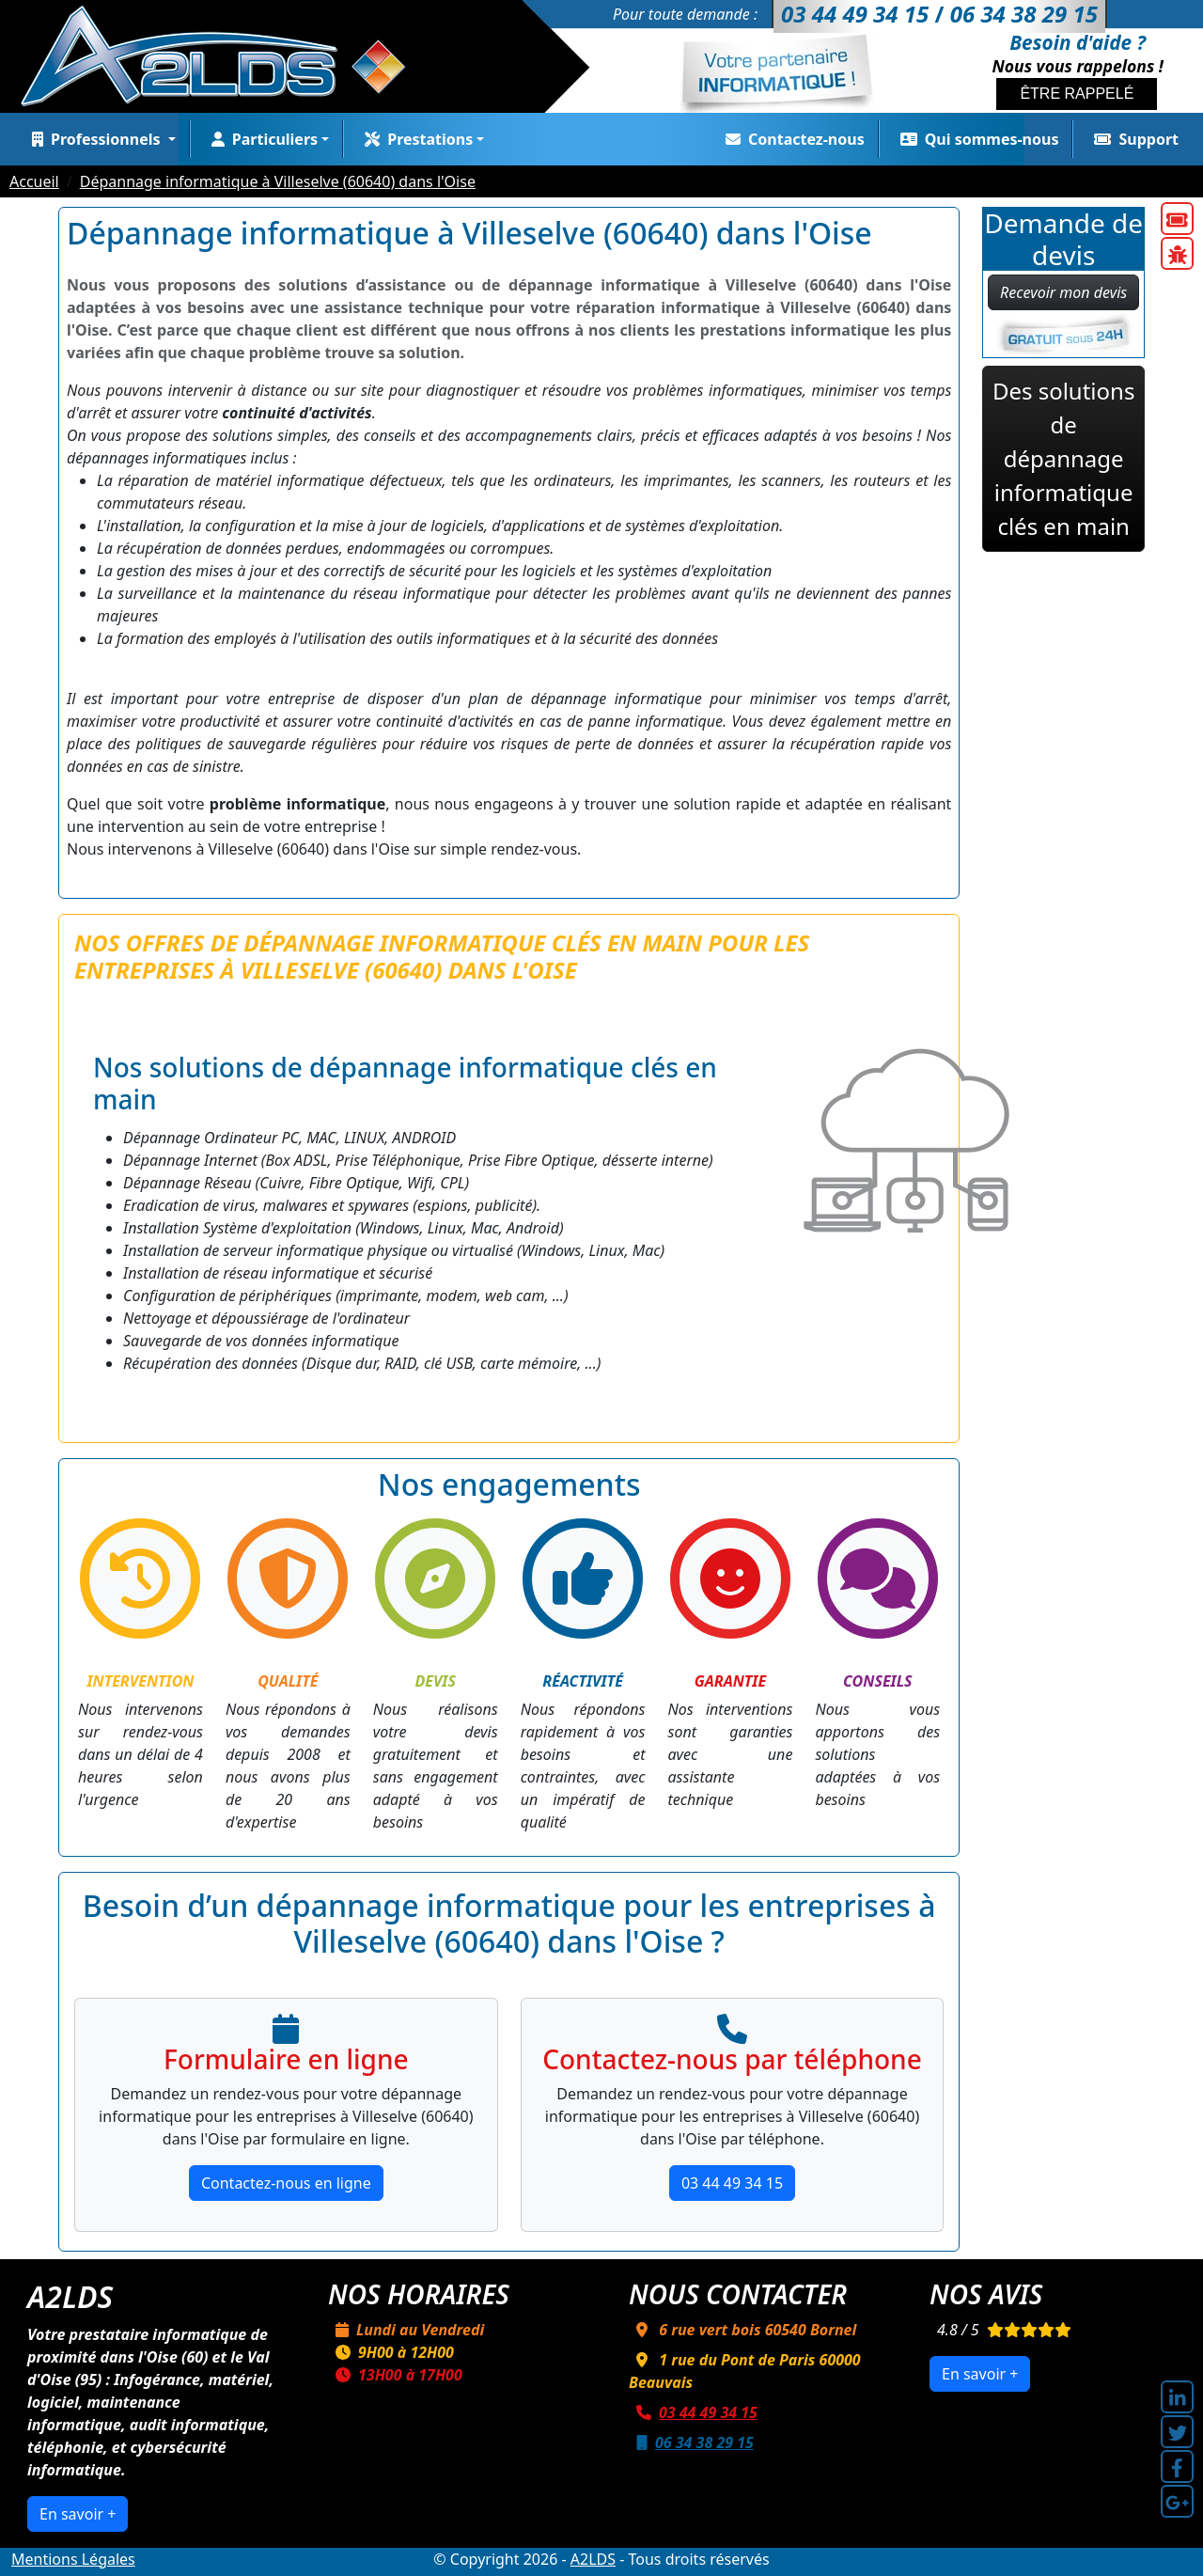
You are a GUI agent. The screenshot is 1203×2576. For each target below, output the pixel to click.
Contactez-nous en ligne (286, 2183)
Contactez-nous (791, 139)
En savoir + (77, 2514)
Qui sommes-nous (976, 139)
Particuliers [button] (261, 139)
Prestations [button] (415, 139)
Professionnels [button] (94, 139)
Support (1132, 139)
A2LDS (593, 2559)
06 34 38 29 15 (691, 2442)
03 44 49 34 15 (732, 2183)
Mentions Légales (73, 2559)
